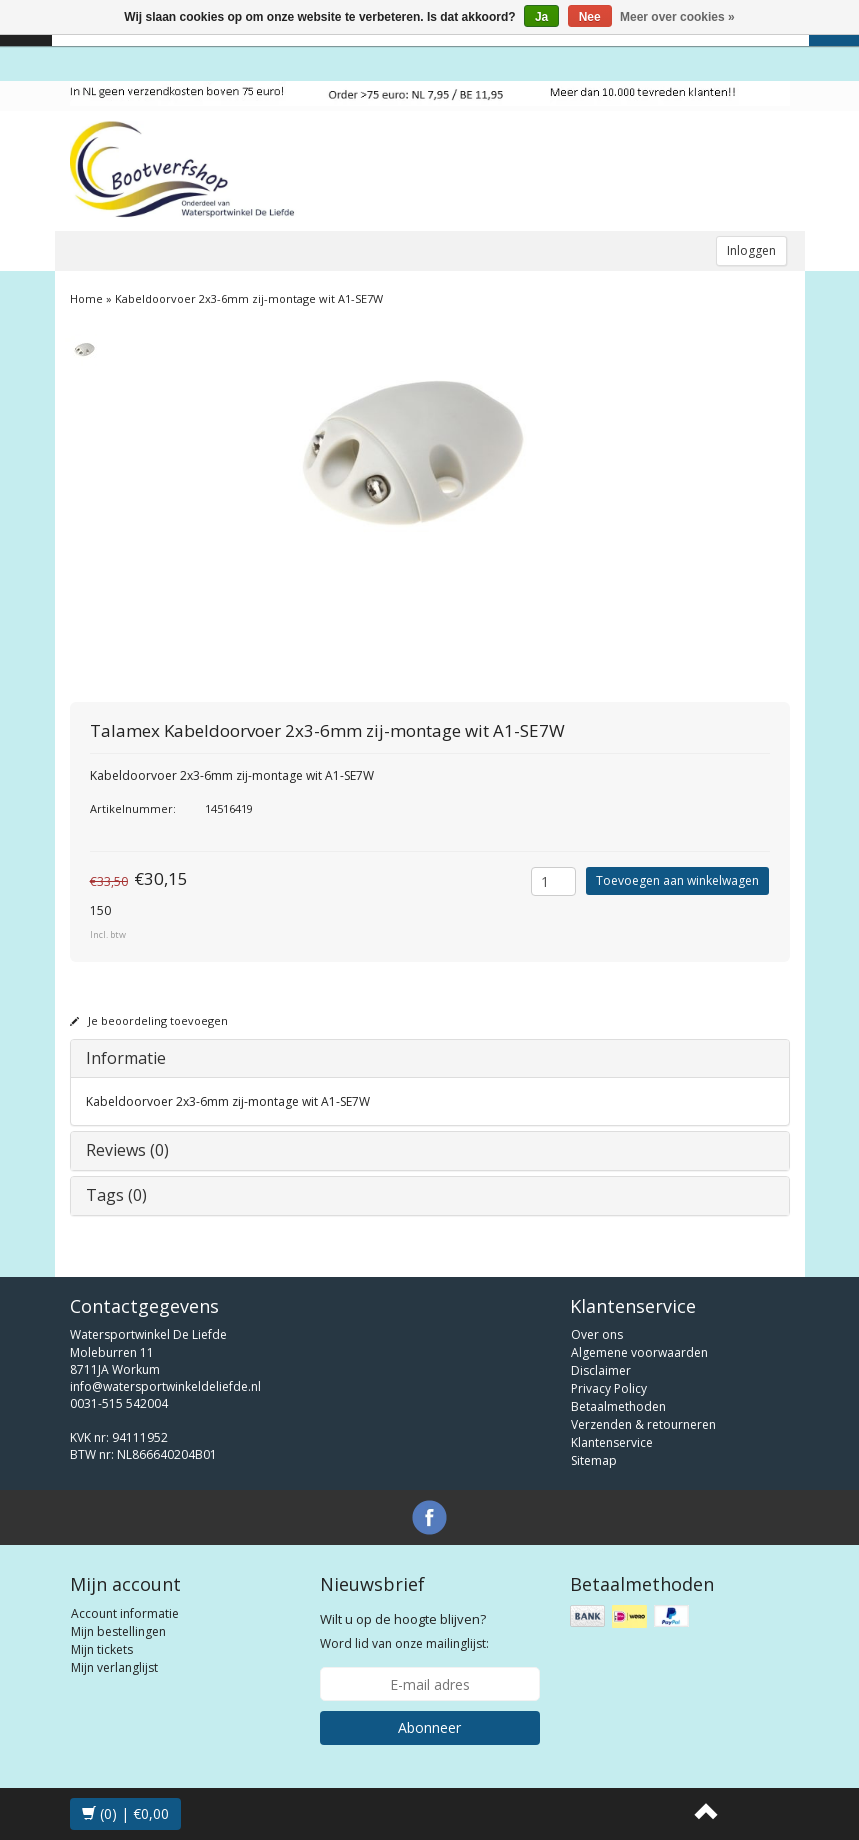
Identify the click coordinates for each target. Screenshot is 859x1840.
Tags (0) (116, 1195)
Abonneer (429, 1727)
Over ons (597, 1334)
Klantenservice (612, 1442)
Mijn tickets (102, 1649)
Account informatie (125, 1613)
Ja (541, 17)
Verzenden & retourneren (643, 1424)
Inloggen (751, 250)
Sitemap (594, 1460)
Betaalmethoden (618, 1406)
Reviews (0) (127, 1150)
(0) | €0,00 (125, 1813)
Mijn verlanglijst (114, 1667)
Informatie (126, 1058)
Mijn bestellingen (118, 1631)
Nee (590, 17)
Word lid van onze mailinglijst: (404, 1631)
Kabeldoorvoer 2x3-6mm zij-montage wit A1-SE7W (249, 298)
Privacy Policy (609, 1388)
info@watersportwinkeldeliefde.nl (165, 1386)
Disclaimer (601, 1370)
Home (86, 298)
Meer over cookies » (677, 17)
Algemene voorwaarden (639, 1352)
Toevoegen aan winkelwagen (677, 880)
